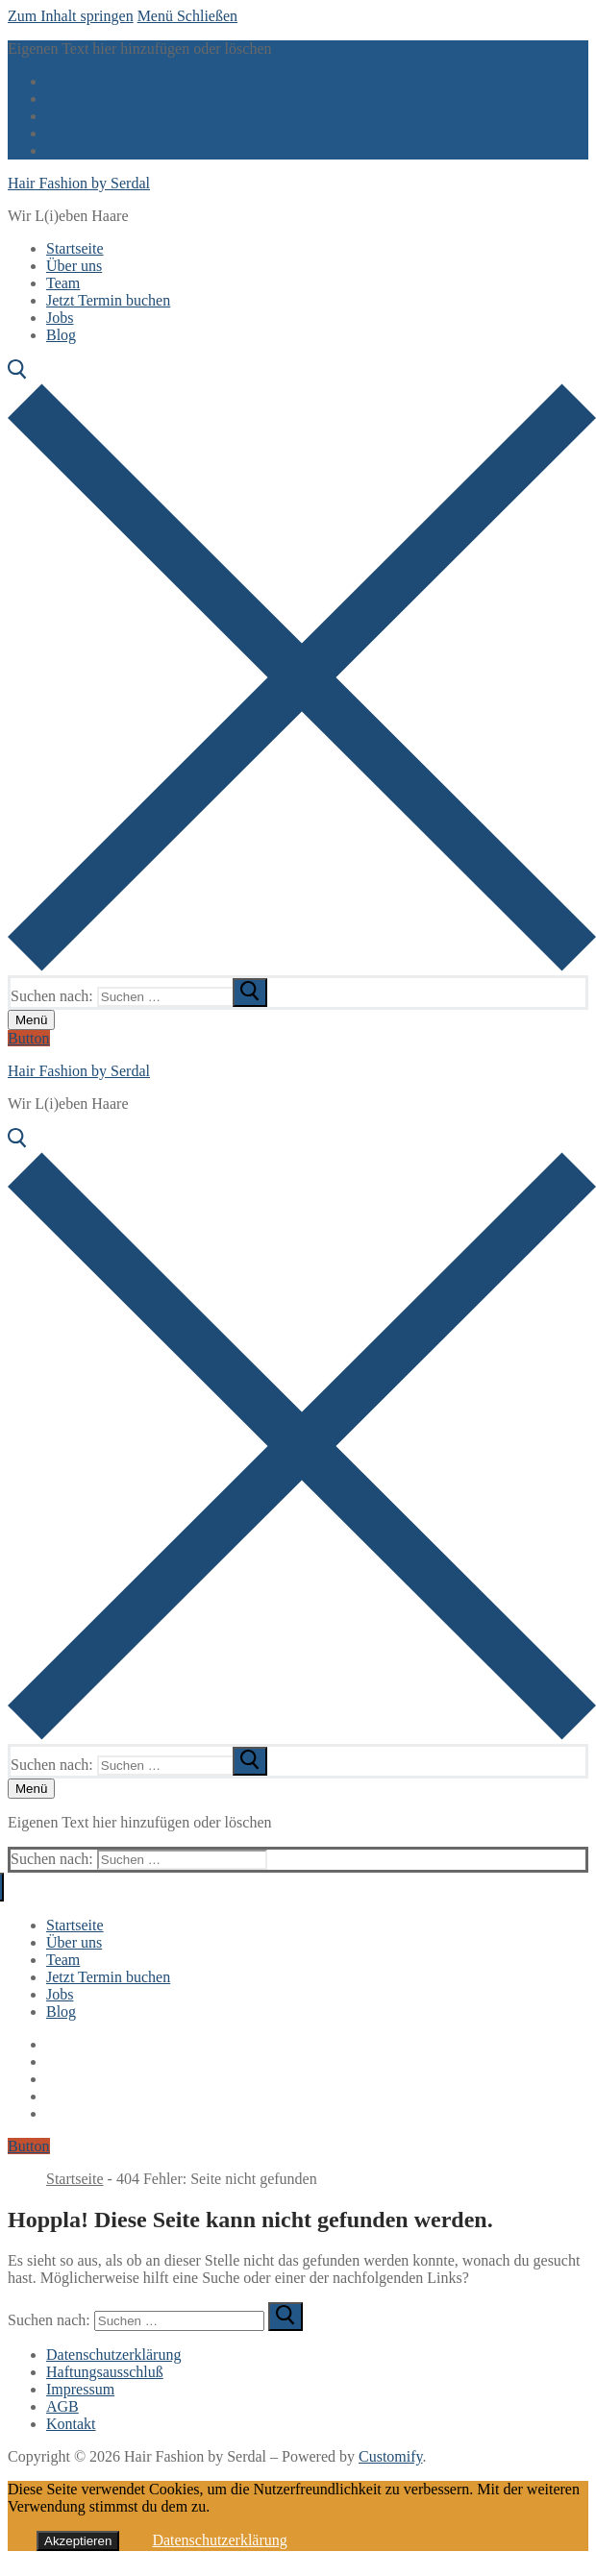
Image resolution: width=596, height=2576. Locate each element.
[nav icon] (31, 1020)
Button (29, 1038)
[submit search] (250, 992)
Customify (391, 2456)
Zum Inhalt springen (71, 16)
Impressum (80, 2389)
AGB (62, 2406)
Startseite (75, 2179)
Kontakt (71, 2424)
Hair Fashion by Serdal (79, 183)
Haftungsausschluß (104, 2372)
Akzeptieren (78, 2541)
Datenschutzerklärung (113, 2354)
